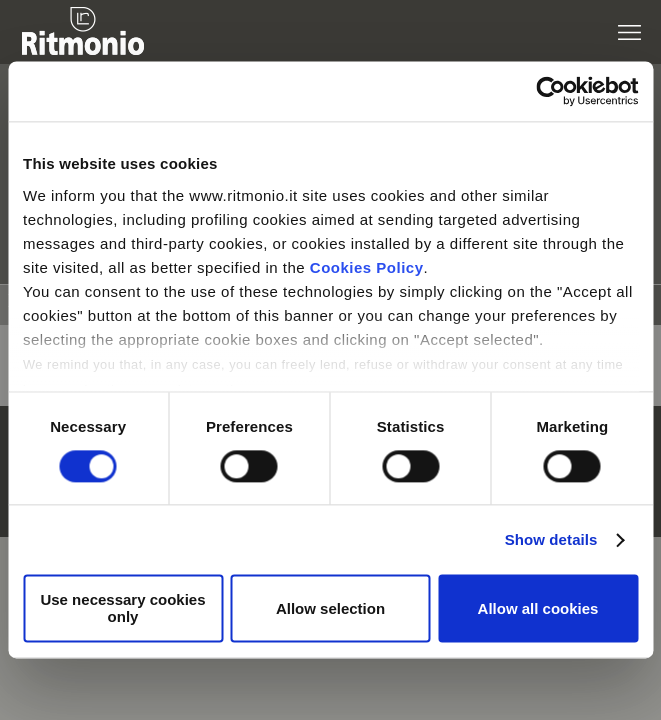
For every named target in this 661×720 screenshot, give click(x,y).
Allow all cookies (538, 608)
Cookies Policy (367, 267)
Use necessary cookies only (122, 609)
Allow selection (330, 608)
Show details (551, 539)
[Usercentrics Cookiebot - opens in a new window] (550, 91)
